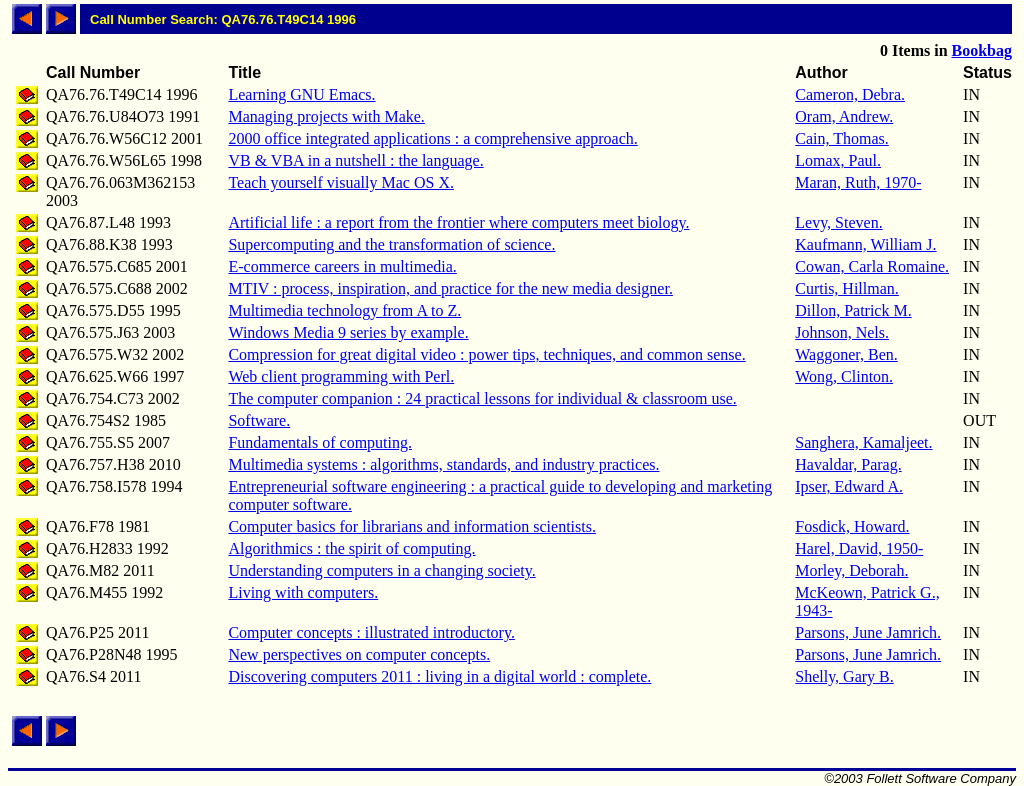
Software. (259, 420)
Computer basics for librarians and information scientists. (411, 526)
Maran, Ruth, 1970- (858, 182)
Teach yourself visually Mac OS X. (341, 182)
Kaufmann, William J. (865, 244)
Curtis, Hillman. (847, 288)
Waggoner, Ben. (846, 354)
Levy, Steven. (838, 222)
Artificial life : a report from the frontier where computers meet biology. (458, 222)
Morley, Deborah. (851, 570)
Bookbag (982, 50)
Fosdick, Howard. (852, 526)
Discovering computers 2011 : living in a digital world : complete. (439, 676)
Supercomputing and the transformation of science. (391, 244)
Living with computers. (303, 592)
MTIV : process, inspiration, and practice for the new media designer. (450, 288)
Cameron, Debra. (850, 94)
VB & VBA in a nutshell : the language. (355, 160)
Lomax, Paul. (838, 160)
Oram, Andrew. (844, 116)
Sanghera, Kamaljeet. (863, 442)
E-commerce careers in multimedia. (342, 266)
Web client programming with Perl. (341, 376)
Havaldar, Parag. (848, 464)
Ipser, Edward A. (849, 486)
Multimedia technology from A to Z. (344, 310)
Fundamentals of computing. (320, 442)
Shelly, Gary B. (844, 676)
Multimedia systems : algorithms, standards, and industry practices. (443, 464)
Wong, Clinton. (844, 376)
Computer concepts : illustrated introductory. (371, 632)
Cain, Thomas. (841, 138)
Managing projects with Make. (326, 116)
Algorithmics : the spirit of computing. (351, 548)
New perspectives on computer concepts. (359, 654)
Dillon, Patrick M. (853, 310)
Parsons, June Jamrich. (868, 632)
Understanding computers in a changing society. (381, 570)
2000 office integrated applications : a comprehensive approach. (432, 138)
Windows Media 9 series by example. (348, 332)
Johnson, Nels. (842, 332)
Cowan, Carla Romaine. (872, 266)
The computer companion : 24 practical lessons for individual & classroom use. (482, 398)
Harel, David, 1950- (859, 548)
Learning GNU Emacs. (301, 94)
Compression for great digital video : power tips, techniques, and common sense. (486, 354)
